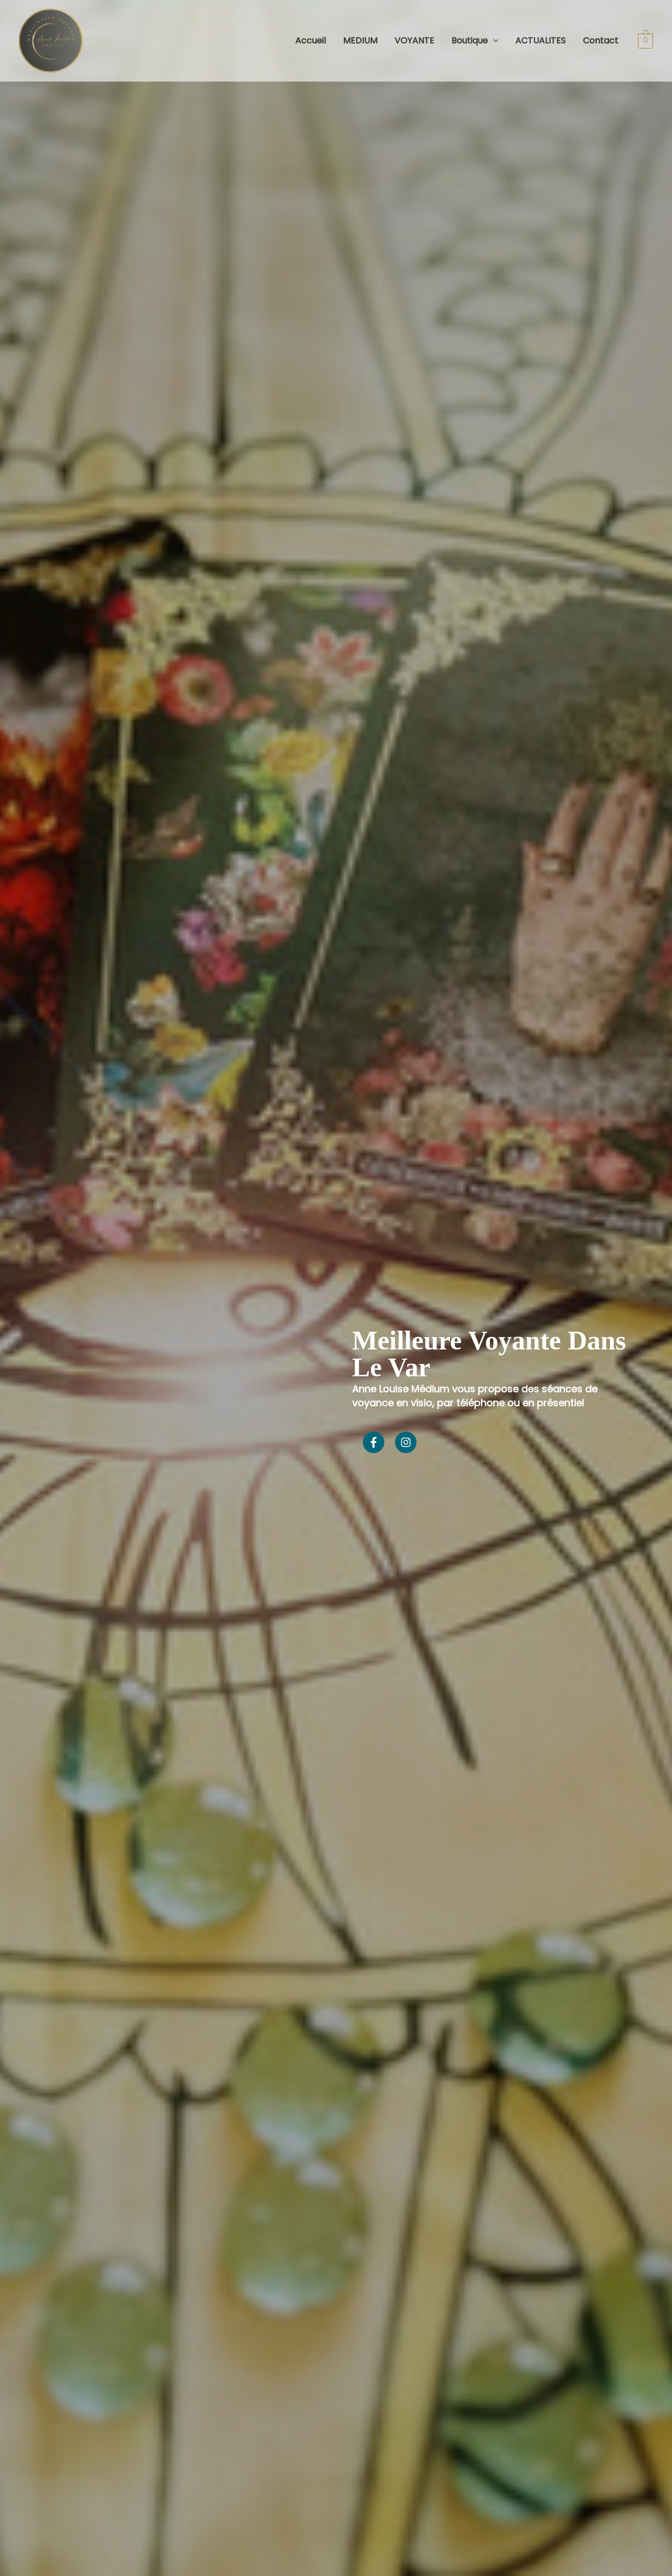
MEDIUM (360, 40)
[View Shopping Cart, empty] (645, 40)
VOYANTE (414, 40)
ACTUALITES (540, 40)
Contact (600, 40)
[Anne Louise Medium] (51, 40)
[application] (493, 40)
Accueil (310, 40)
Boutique (475, 40)
